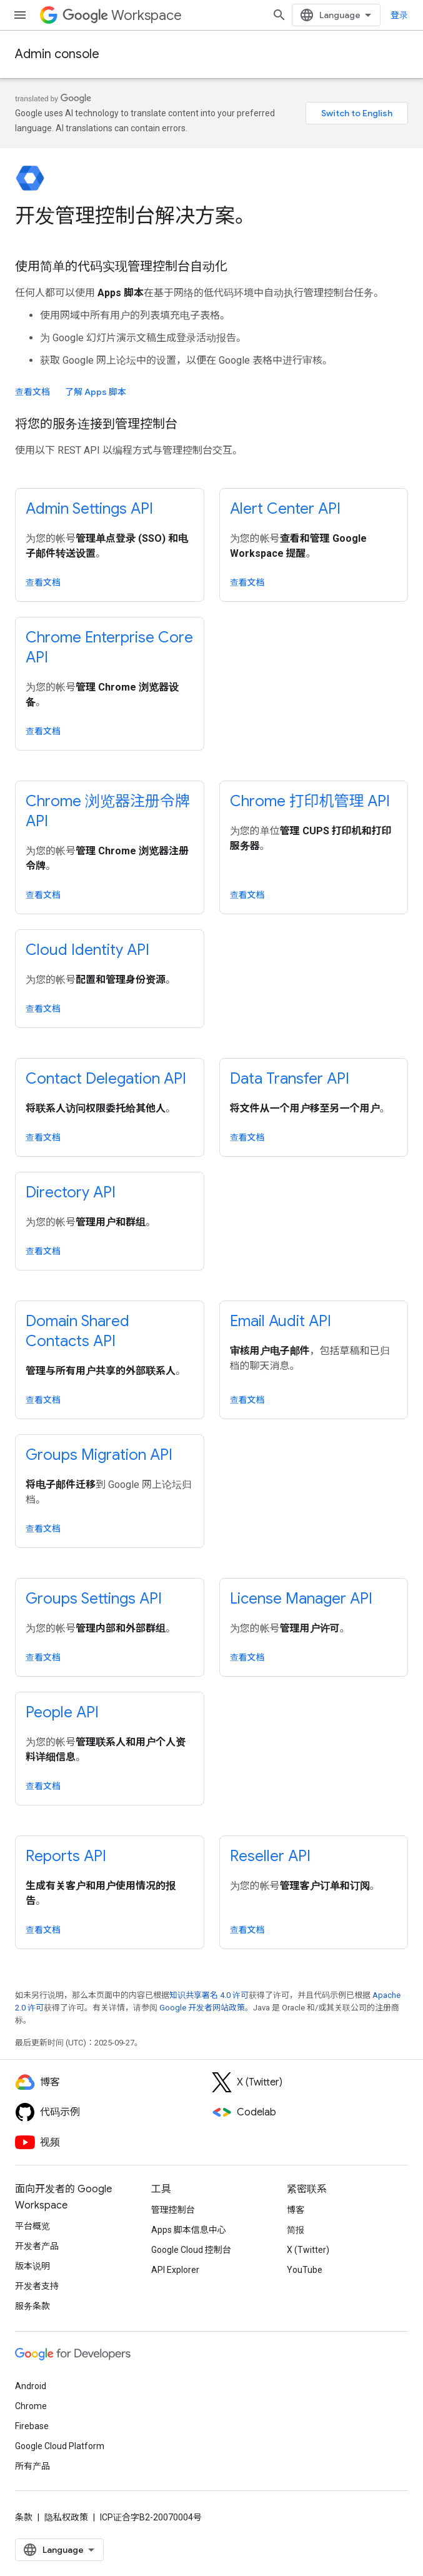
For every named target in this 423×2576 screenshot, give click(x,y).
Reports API (66, 1856)
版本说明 (32, 2266)
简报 (295, 2230)
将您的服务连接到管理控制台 (96, 424)
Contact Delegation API (106, 1078)
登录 (399, 15)
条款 (23, 2517)
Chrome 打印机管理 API (310, 801)
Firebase (32, 2426)
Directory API (71, 1192)
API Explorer (175, 2270)
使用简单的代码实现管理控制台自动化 (121, 266)
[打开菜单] (19, 15)
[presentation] (211, 215)
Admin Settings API (89, 508)
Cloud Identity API (87, 950)
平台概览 (32, 2226)
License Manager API (301, 1598)
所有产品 (32, 2466)
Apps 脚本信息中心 (188, 2230)
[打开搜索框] (279, 14)
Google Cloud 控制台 (191, 2250)
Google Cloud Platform (59, 2446)
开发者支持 (37, 2286)
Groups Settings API (94, 1598)
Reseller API (270, 1856)
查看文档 (32, 391)
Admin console (57, 54)
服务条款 (32, 2306)
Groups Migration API (99, 1454)
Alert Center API (285, 508)
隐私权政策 (66, 2517)
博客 (295, 2210)
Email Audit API (280, 1321)
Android (30, 2386)
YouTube (304, 2270)
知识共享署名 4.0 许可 (209, 1995)
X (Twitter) (308, 2250)
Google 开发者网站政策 (202, 2007)
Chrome (31, 2406)
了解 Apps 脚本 (95, 391)
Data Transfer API (289, 1078)
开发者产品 (37, 2246)
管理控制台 (173, 2210)
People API (62, 1712)
